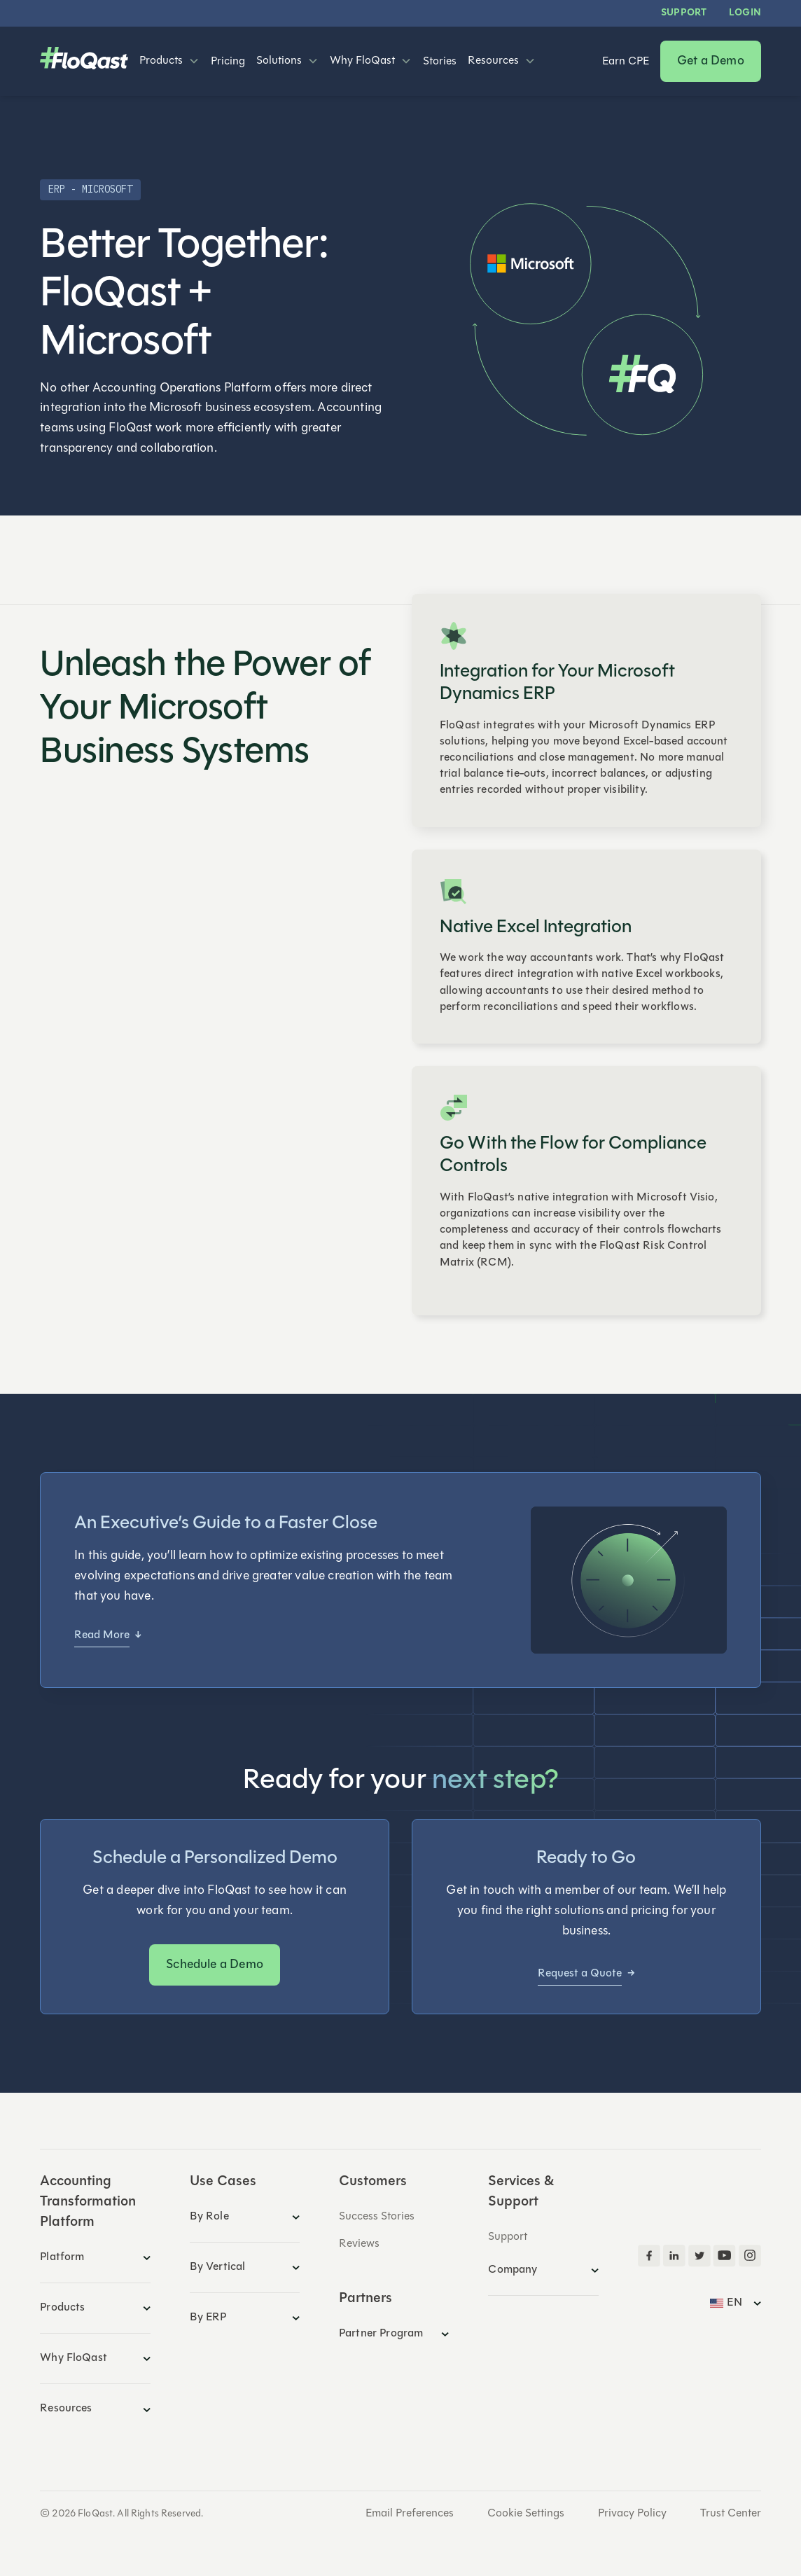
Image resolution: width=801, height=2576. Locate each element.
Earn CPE (625, 61)
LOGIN (745, 13)
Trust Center (730, 2513)
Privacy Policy (632, 2513)
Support (683, 13)
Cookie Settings (525, 2513)
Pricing (228, 61)
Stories (440, 61)
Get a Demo (710, 61)
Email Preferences (409, 2513)
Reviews (359, 2244)
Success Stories (377, 2216)
